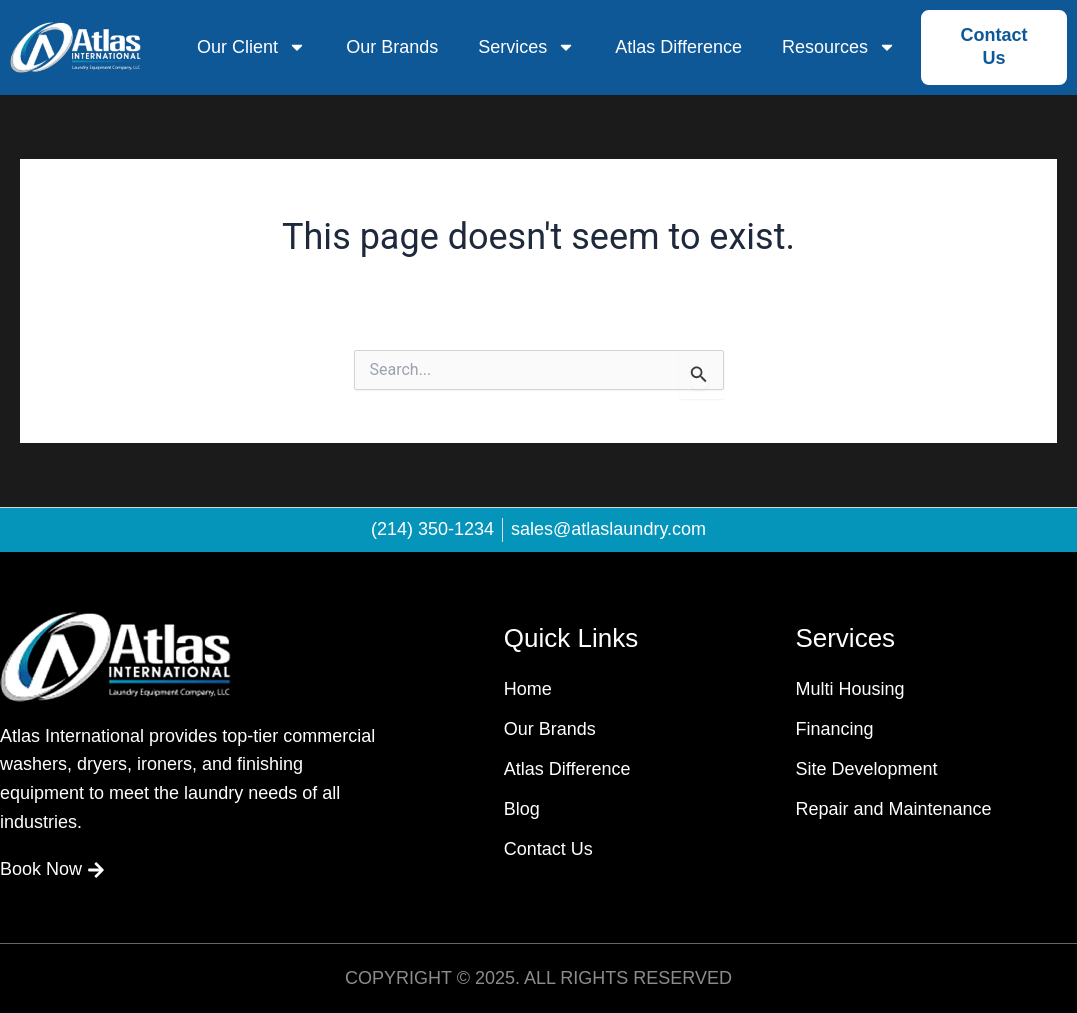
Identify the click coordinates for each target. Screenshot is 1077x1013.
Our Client (251, 47)
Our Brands (392, 47)
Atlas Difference (678, 47)
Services (526, 47)
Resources (839, 47)
